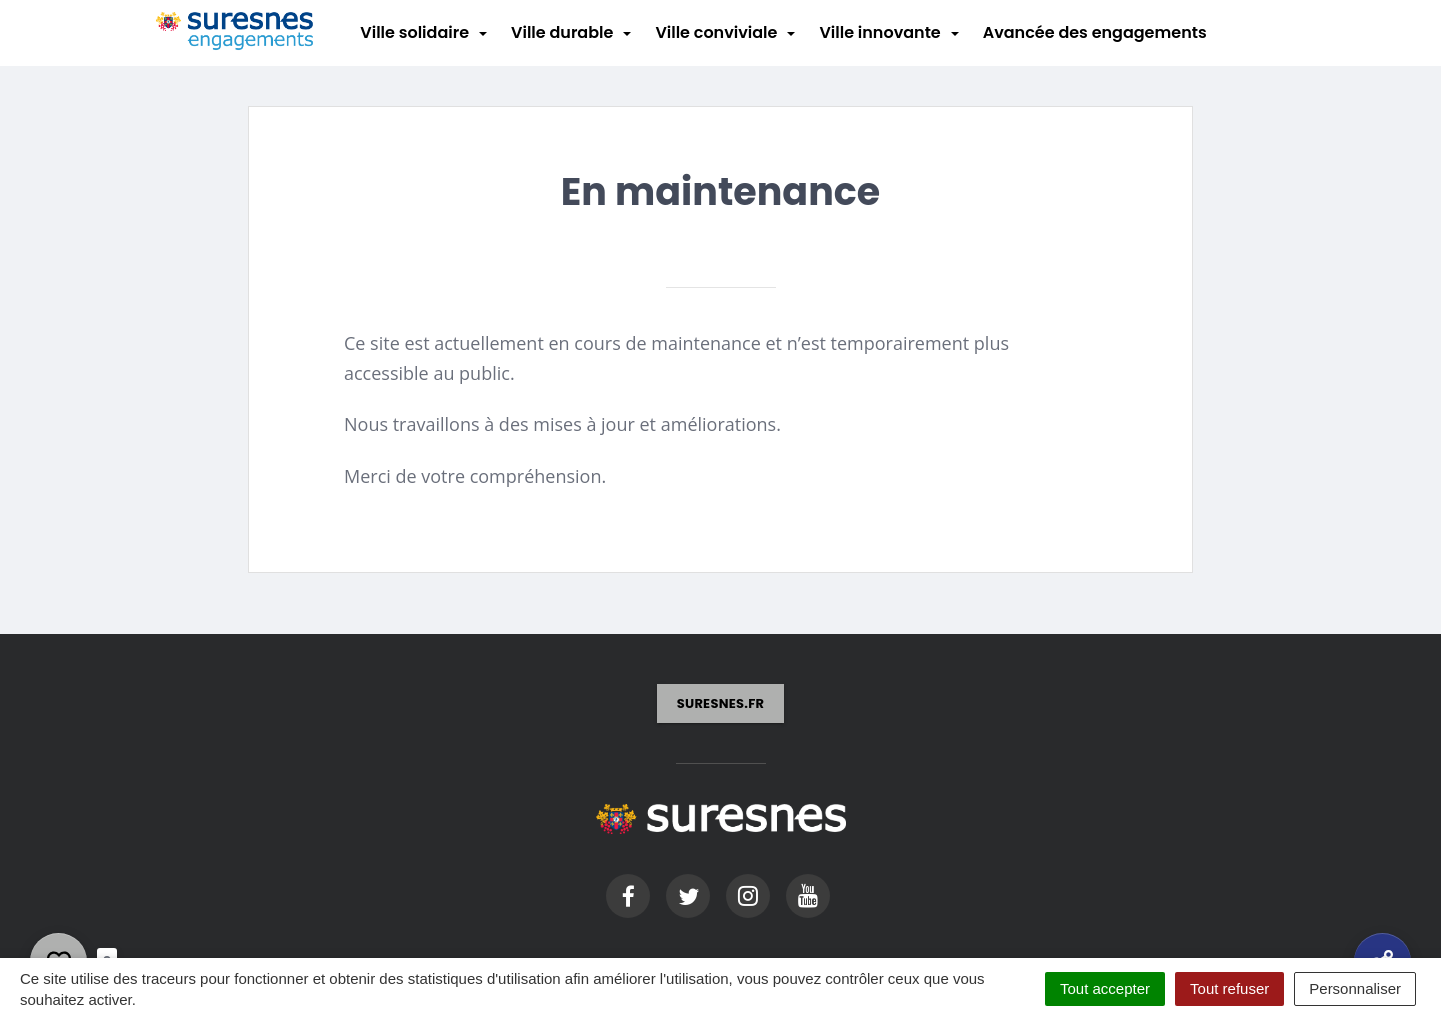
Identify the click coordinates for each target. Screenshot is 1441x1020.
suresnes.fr (721, 703)
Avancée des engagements (1095, 32)
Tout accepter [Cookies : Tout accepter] (1105, 988)
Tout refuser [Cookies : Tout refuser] (1229, 988)
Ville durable (562, 32)
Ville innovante (879, 32)
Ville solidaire (414, 32)
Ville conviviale (716, 32)
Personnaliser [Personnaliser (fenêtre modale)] (1355, 988)
